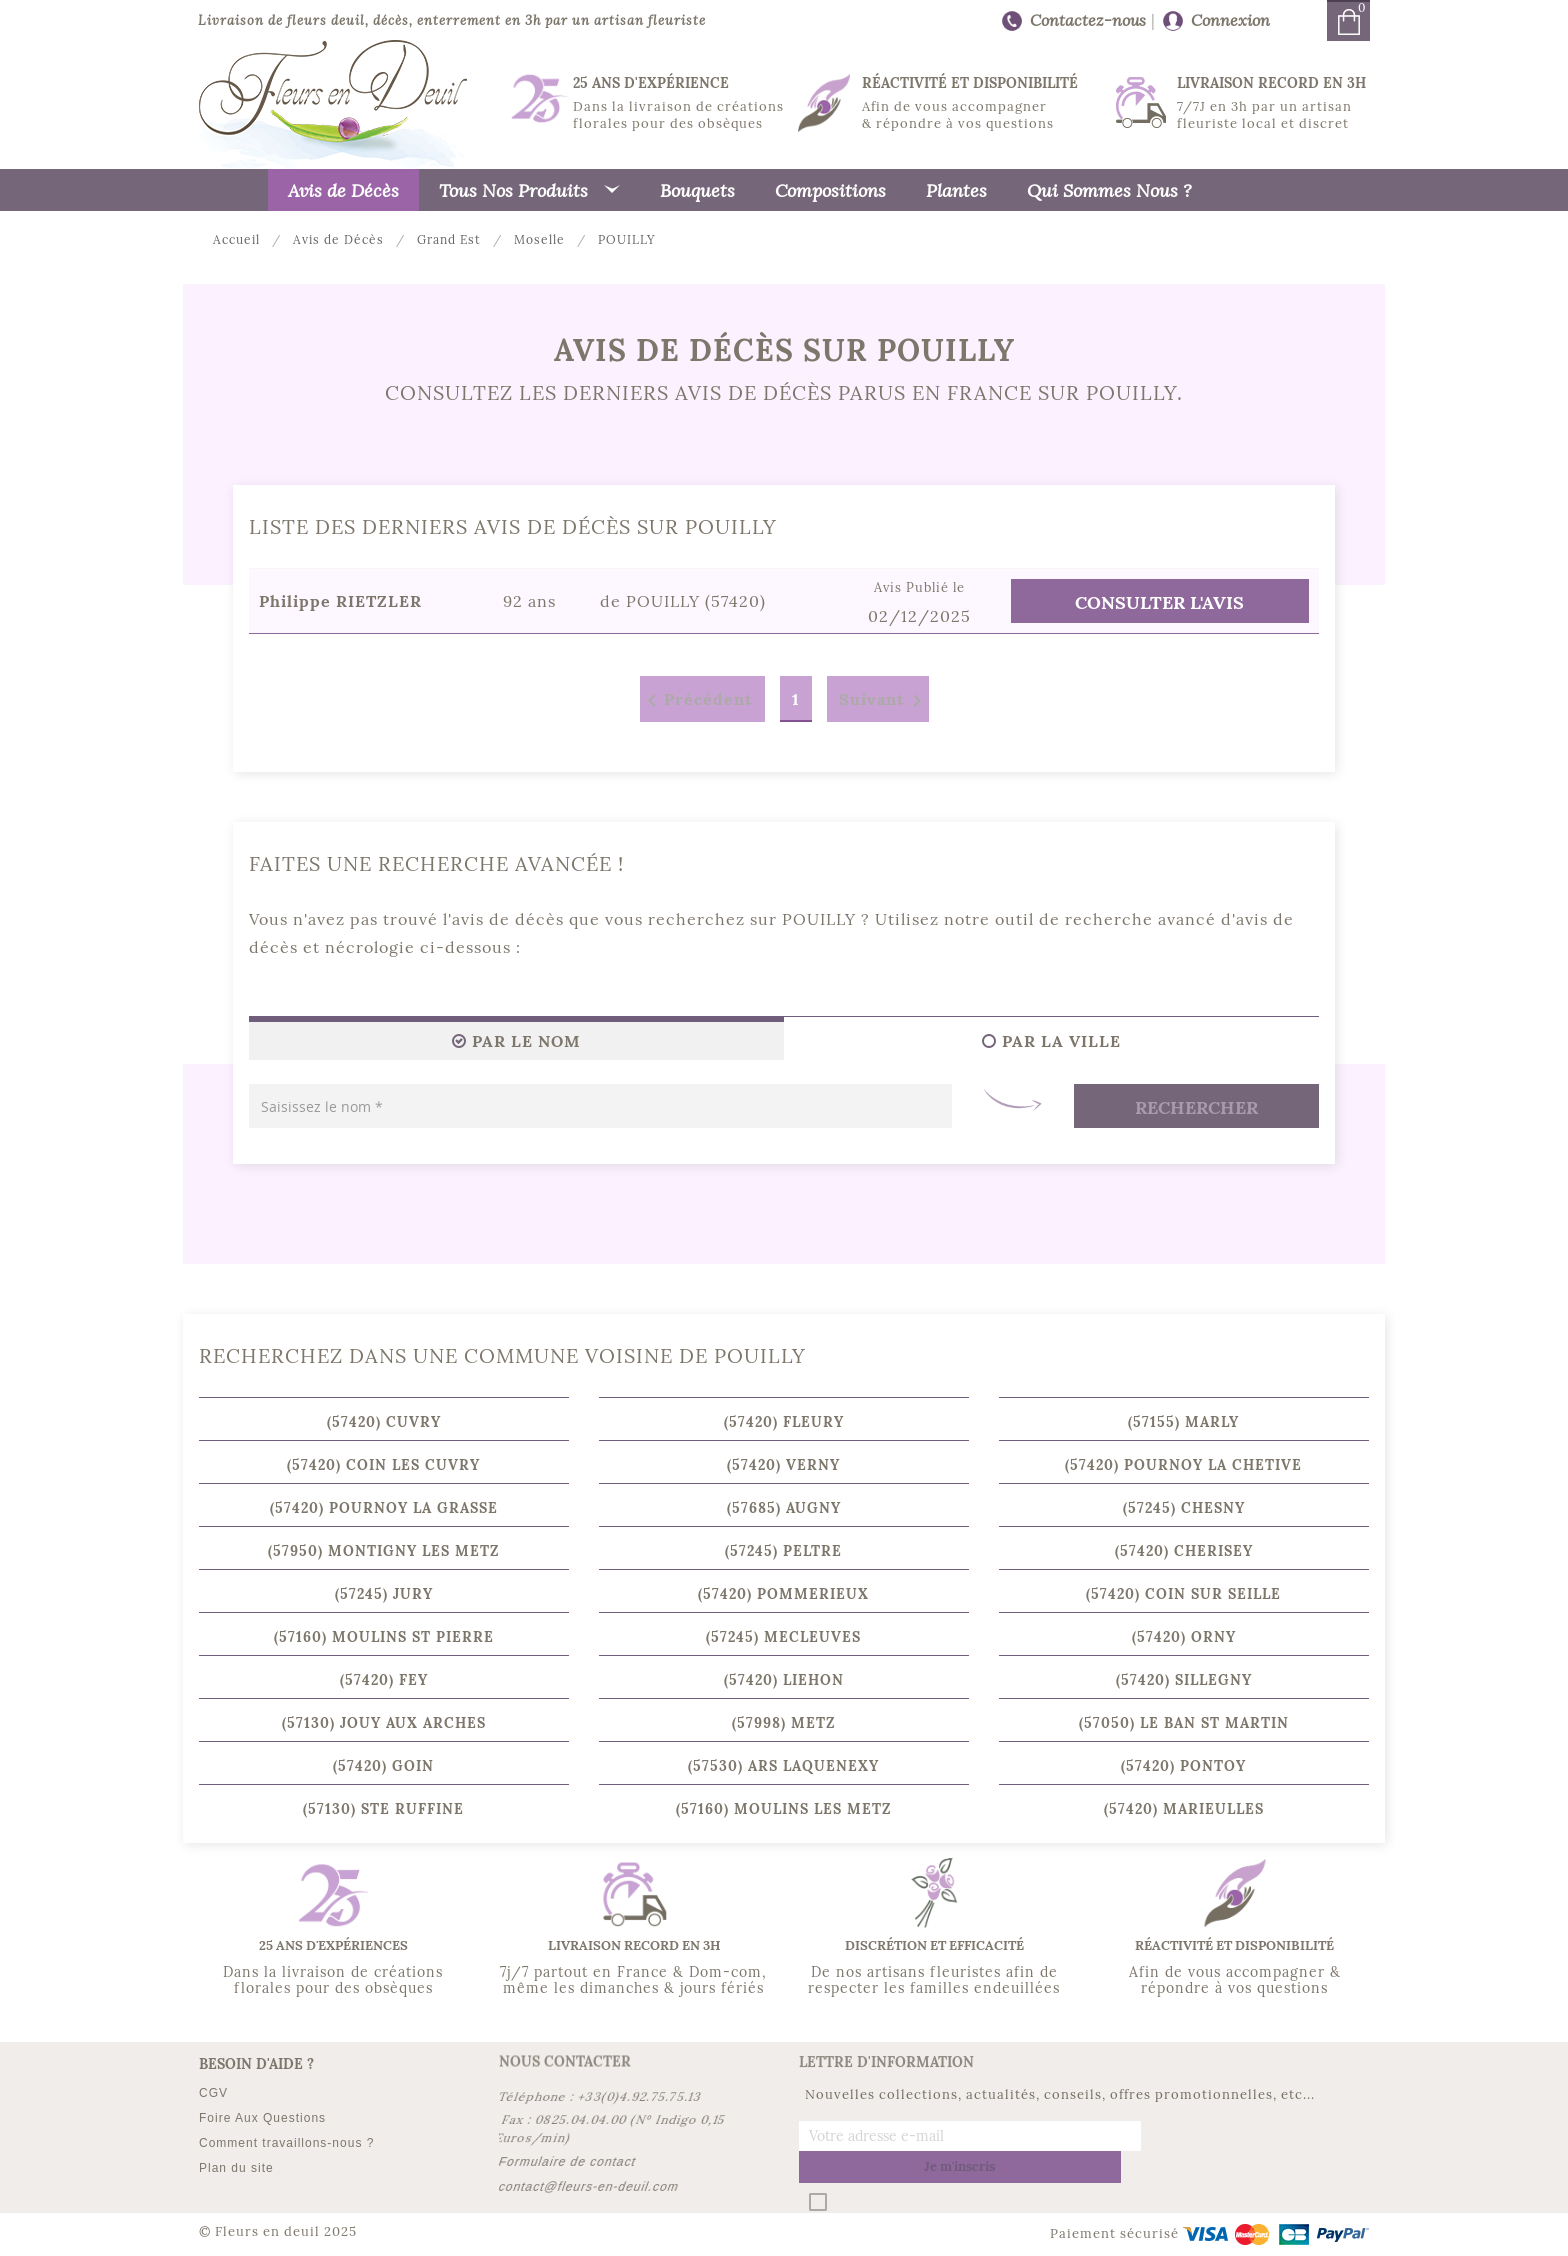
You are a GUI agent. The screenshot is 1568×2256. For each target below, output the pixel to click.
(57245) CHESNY (1184, 1508)
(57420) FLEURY (784, 1422)
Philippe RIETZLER (340, 601)
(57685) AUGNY (784, 1508)
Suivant (884, 701)
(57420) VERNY (783, 1465)
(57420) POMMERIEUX (783, 1594)
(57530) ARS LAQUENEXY (783, 1766)
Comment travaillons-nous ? (286, 2143)
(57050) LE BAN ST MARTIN (1184, 1723)
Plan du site (236, 2168)
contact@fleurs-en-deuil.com (589, 2187)
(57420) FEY (384, 1680)
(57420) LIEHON (784, 1680)
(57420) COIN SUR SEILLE (1183, 1594)
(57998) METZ (783, 1723)
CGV (213, 2093)
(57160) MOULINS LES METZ (783, 1809)
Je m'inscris (1255, 2136)
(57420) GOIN (383, 1766)
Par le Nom (516, 1041)
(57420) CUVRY (384, 1422)
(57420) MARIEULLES (1184, 1809)
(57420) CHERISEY (1184, 1551)
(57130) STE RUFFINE (383, 1809)
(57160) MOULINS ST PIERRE (384, 1637)
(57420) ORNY (1184, 1637)
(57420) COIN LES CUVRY (383, 1465)
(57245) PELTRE (783, 1551)
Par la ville (1051, 1041)
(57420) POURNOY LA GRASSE (384, 1508)
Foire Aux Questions (262, 2118)
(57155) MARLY (1183, 1422)
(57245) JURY (384, 1594)
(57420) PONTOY (1183, 1766)
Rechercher (1196, 1107)
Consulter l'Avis (1159, 602)
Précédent (696, 701)
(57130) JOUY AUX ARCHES (384, 1723)
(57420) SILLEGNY (1184, 1680)
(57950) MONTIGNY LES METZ (383, 1551)
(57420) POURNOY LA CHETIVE (1183, 1465)
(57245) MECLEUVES (783, 1637)
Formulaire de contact (568, 2162)
